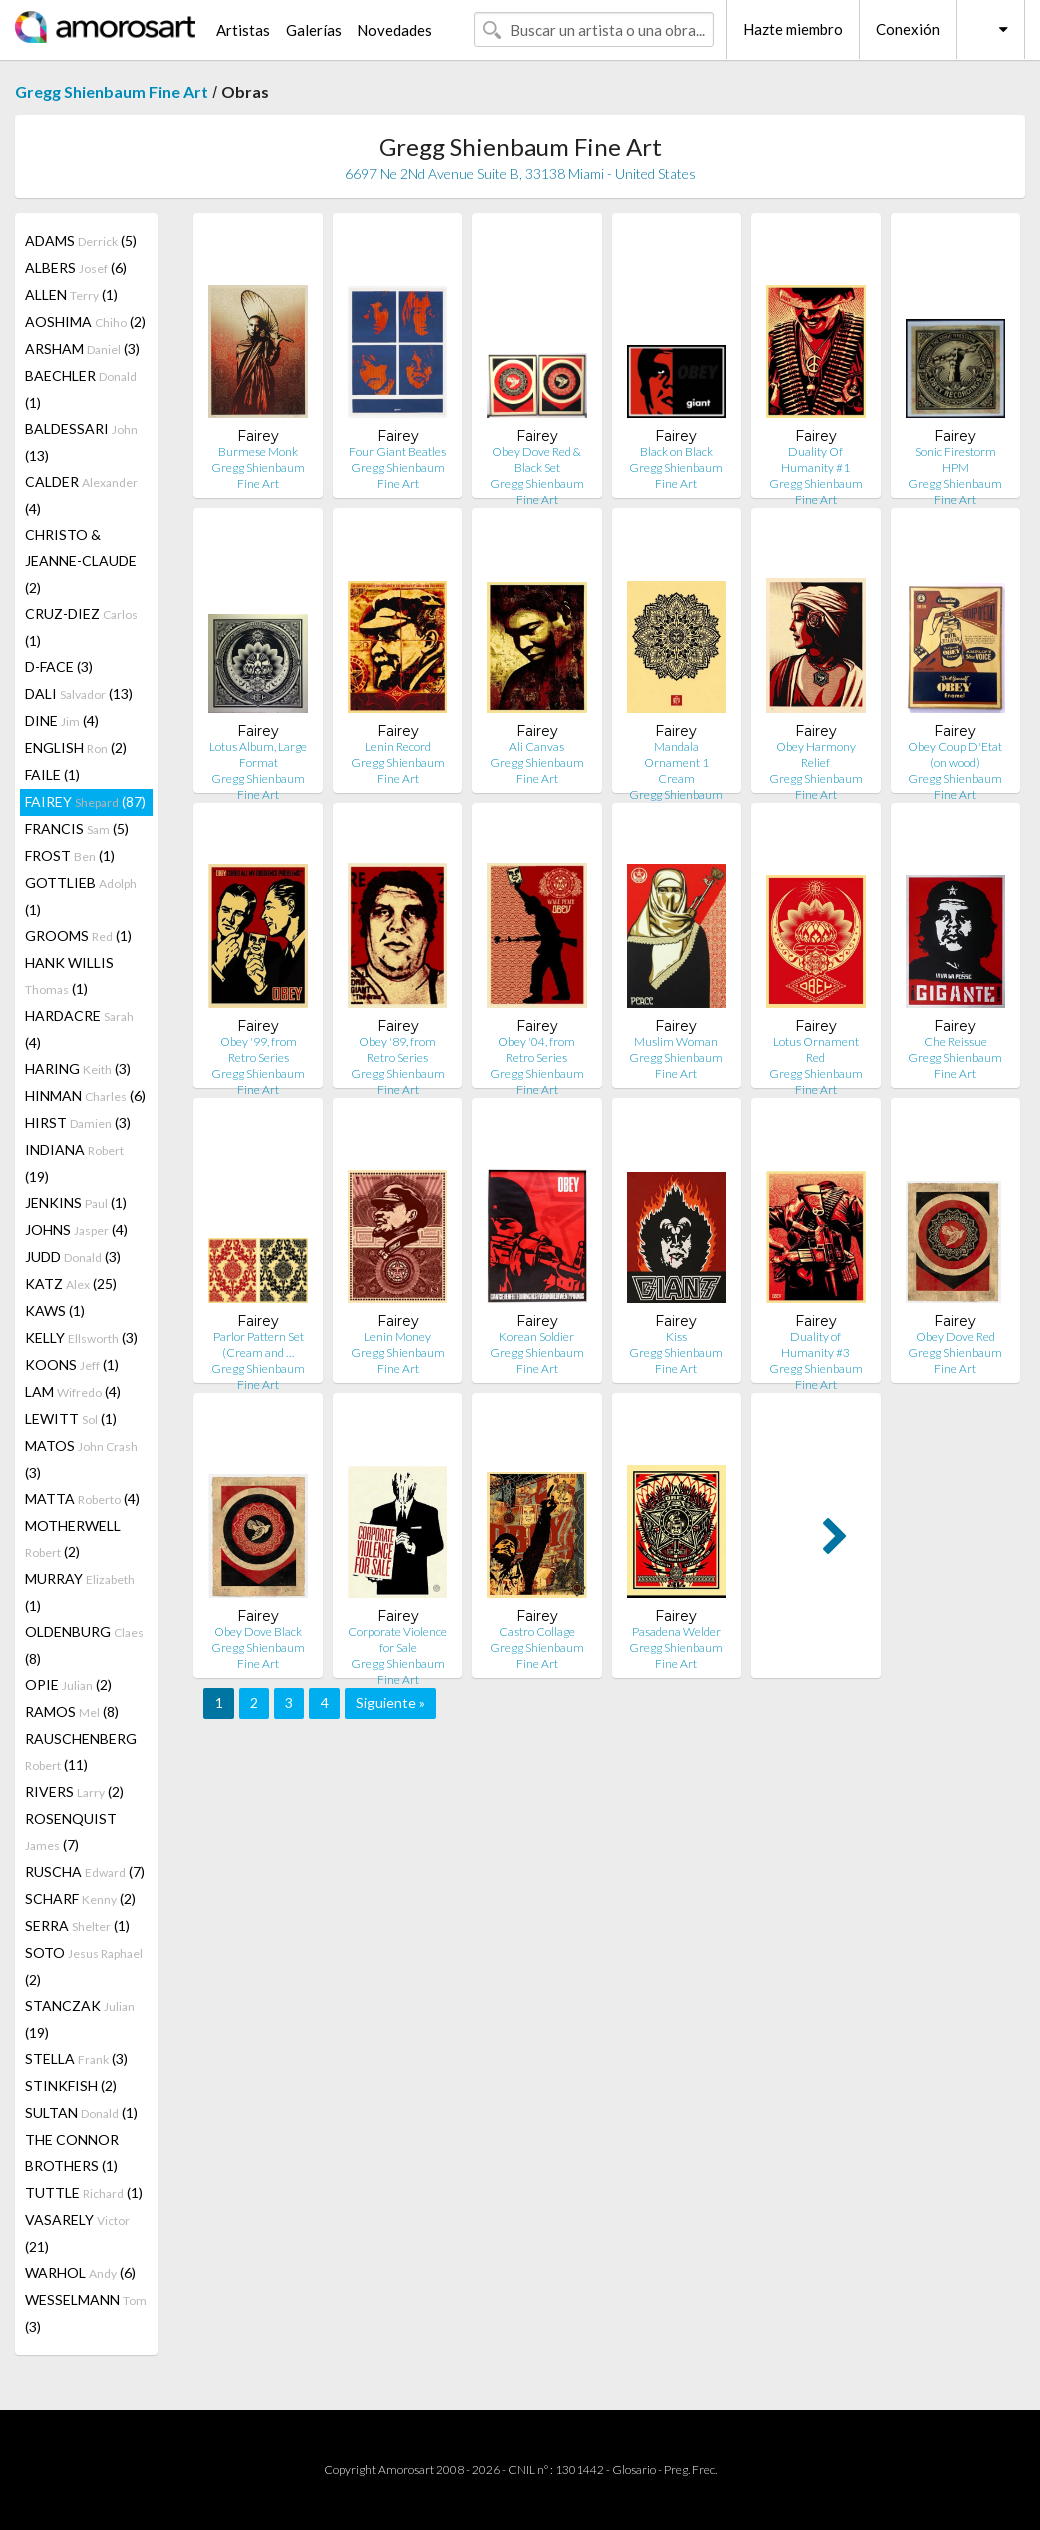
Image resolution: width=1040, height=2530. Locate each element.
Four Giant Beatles (397, 451)
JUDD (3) (73, 1256)
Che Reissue (955, 1041)
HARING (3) (78, 1068)
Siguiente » (390, 1702)
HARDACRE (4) (79, 1029)
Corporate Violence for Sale (397, 1639)
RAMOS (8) (72, 1711)
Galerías (314, 30)
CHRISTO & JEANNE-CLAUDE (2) (81, 561)
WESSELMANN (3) (86, 2313)
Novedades (394, 30)
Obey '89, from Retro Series (397, 1049)
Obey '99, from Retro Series (258, 1049)
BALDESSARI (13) (81, 442)
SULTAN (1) (81, 2112)
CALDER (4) (81, 495)
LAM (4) (73, 1391)
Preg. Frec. (690, 2469)
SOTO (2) (84, 1966)
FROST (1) (70, 855)
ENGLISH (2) (76, 747)
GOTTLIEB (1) (81, 896)
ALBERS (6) (76, 267)
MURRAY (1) (80, 1592)
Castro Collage (537, 1631)
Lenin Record (398, 746)
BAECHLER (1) (81, 389)
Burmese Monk (258, 451)
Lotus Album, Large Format (258, 754)
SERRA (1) (77, 1925)
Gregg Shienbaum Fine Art (111, 91)
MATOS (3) (81, 1459)
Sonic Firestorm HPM (955, 459)
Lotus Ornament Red (816, 1049)
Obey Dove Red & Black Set (536, 459)
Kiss (676, 1336)
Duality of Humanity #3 (815, 1344)
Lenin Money (397, 1336)
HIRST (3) (78, 1122)
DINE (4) (62, 720)
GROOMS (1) (78, 935)
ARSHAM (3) (82, 348)
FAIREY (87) (85, 801)
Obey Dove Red (955, 1336)
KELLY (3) (81, 1337)
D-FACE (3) (59, 666)
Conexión (908, 29)
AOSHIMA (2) (85, 321)
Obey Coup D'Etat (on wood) (955, 754)
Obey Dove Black (258, 1631)
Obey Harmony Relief (816, 754)
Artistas (243, 30)
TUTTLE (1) (84, 2192)
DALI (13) (79, 693)
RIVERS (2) (74, 1791)
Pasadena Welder (676, 1631)
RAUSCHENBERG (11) (81, 1751)
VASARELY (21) (77, 2233)
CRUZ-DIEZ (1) (81, 627)
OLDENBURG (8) (84, 1645)
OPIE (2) (68, 1684)
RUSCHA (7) (85, 1871)
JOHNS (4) (76, 1229)
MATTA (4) (82, 1498)
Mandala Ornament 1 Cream (676, 762)
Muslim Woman (676, 1041)
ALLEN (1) (71, 294)
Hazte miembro (793, 29)
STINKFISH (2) (71, 2085)
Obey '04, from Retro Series (536, 1049)
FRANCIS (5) (77, 828)
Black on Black (676, 451)
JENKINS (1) (76, 1202)
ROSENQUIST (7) (71, 1831)
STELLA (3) (76, 2058)
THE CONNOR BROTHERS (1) (72, 2152)
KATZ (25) (71, 1283)
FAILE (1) (52, 774)
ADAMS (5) (81, 240)
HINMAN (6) (85, 1095)
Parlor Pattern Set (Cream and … (258, 1344)
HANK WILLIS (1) (69, 975)
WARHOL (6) (80, 2272)
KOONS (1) (72, 1364)
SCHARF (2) (80, 1898)
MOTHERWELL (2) (73, 1538)
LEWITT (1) (71, 1418)
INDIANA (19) (74, 1163)
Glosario (634, 2469)
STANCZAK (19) (80, 2019)
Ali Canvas (536, 746)
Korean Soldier (536, 1336)
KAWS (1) (55, 1310)
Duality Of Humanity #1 (815, 459)
